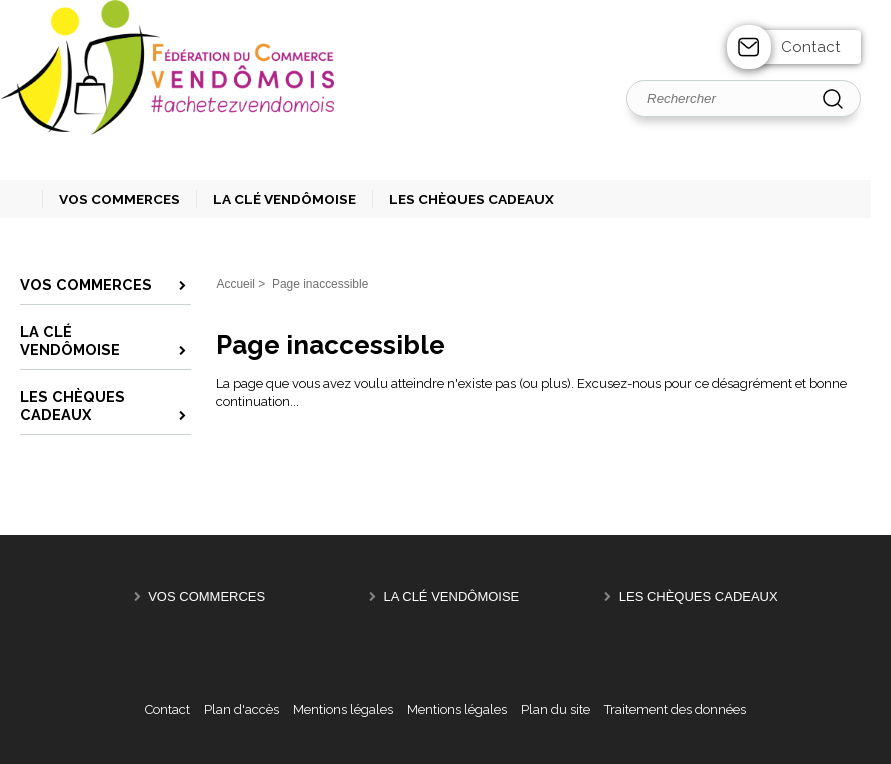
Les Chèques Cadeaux (698, 596)
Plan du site (555, 709)
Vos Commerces (206, 596)
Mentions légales (343, 709)
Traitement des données (675, 709)
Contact (811, 47)
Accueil (235, 284)
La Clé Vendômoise (451, 596)
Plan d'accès (241, 709)
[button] (111, 199)
